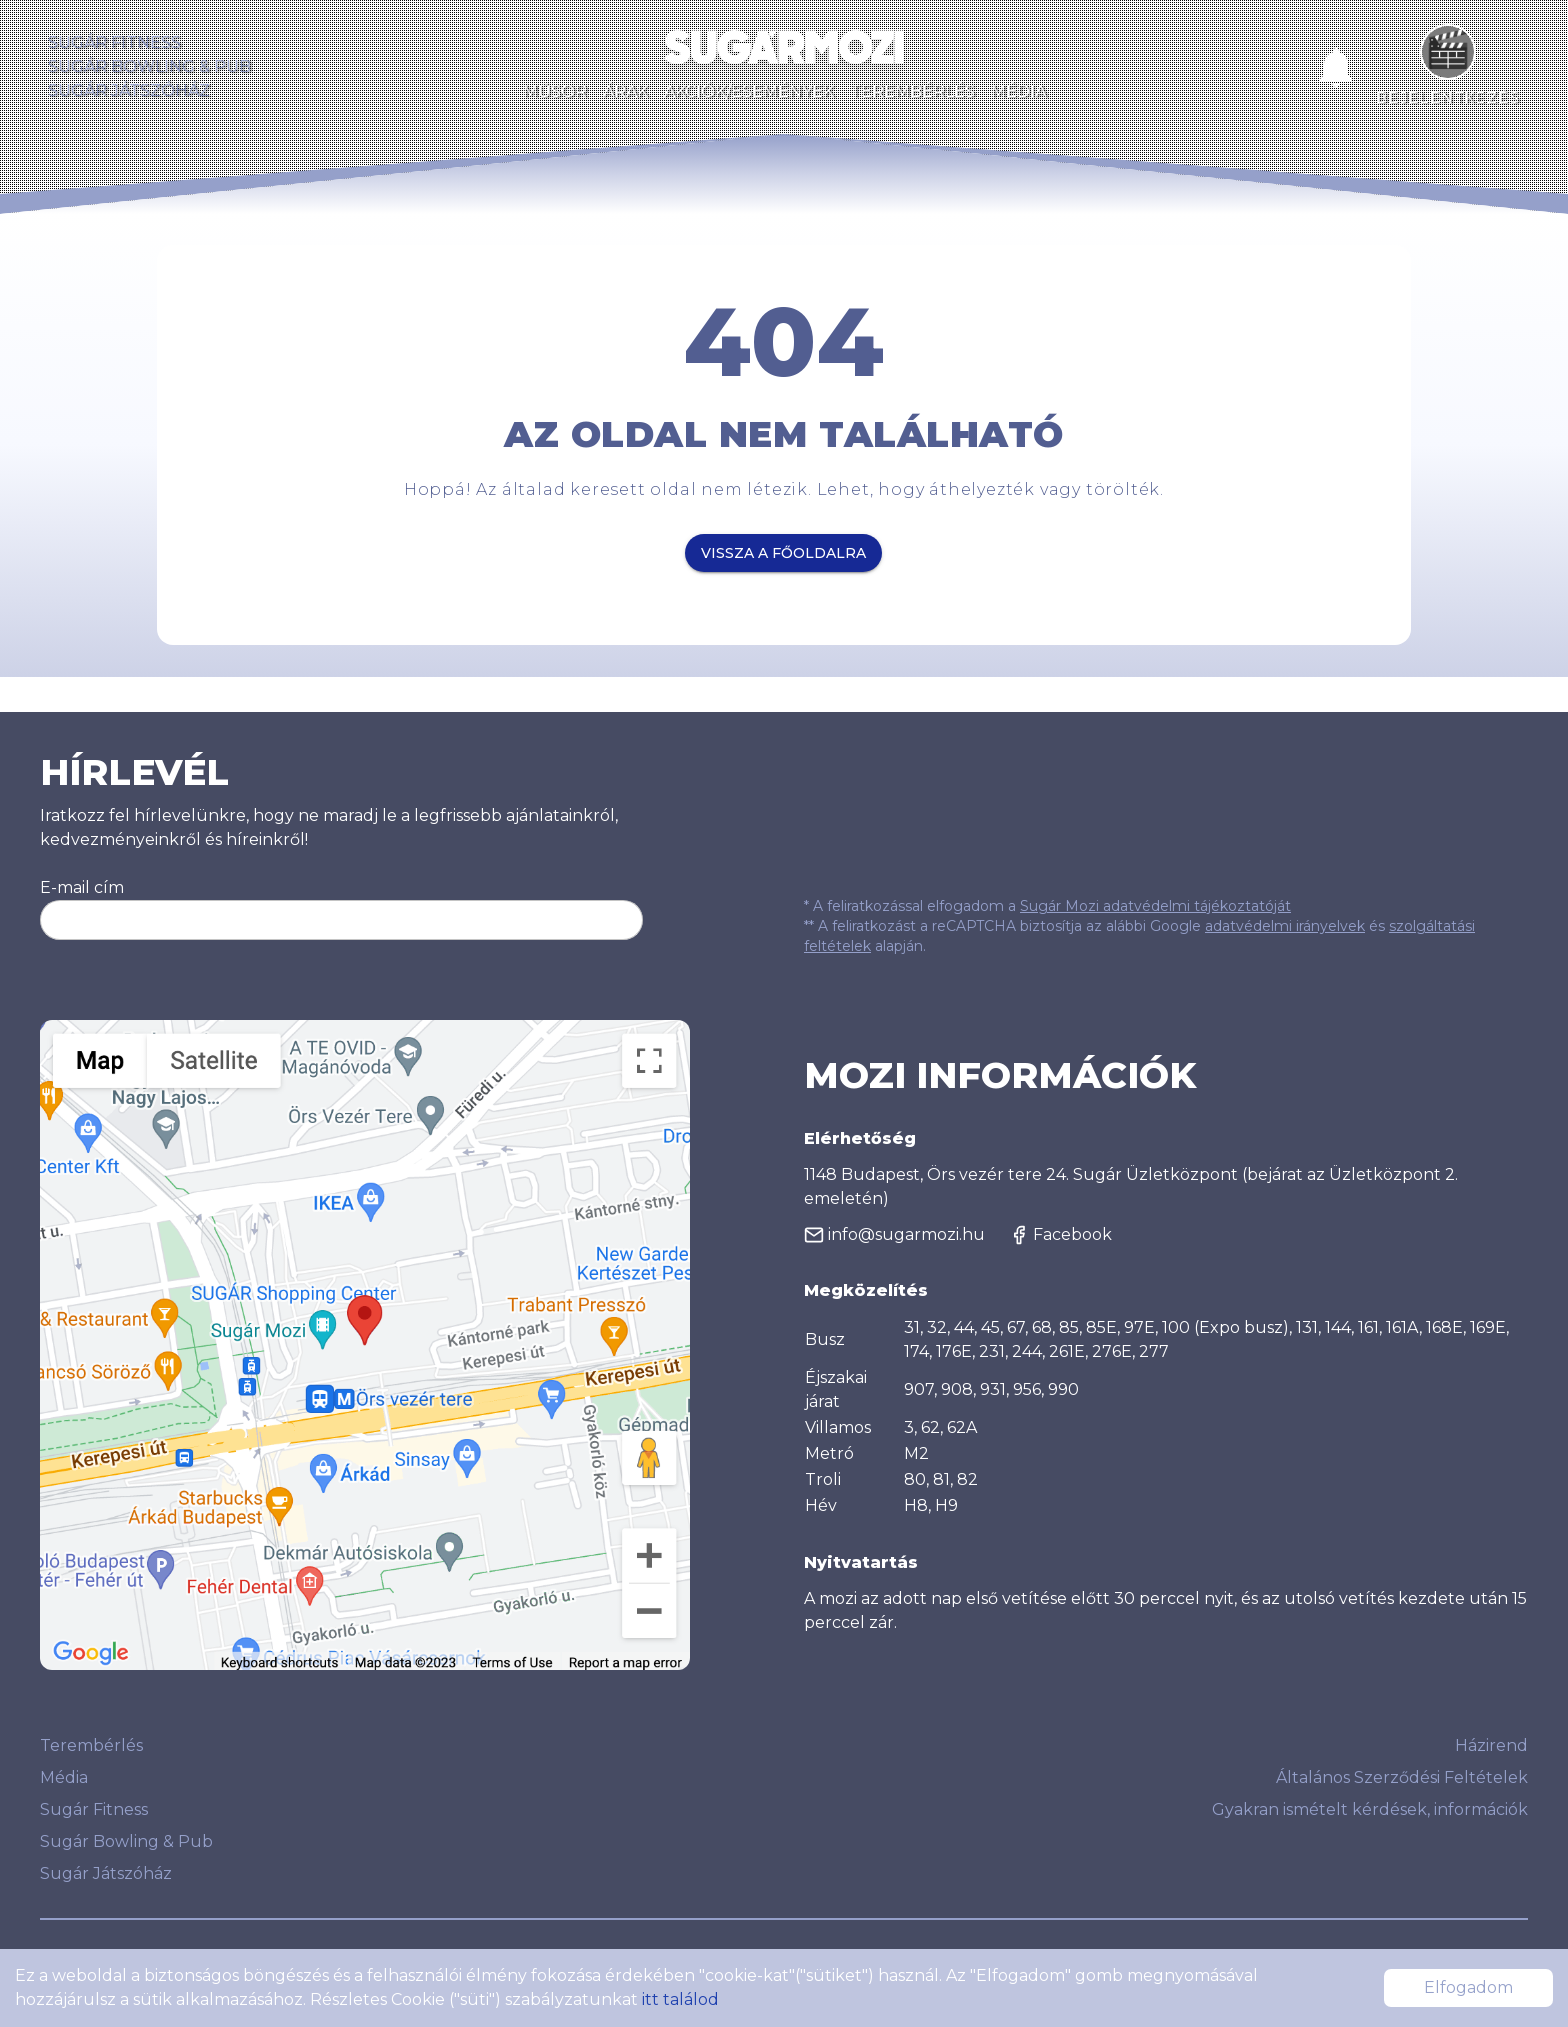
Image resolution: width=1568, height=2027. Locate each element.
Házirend (1491, 1745)
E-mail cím (82, 887)
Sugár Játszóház (129, 90)
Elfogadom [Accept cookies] (1468, 1987)
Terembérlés (912, 91)
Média (1018, 91)
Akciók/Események (749, 91)
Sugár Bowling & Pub (149, 66)
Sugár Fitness (114, 42)
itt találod (680, 1999)
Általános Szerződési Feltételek (1402, 1777)
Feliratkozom (574, 920)
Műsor (555, 91)
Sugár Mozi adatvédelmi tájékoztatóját (1155, 906)
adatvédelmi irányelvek (1285, 926)
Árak (625, 91)
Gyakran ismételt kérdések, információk (1370, 1809)
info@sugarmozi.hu (894, 1235)
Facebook (1060, 1235)
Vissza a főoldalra (783, 553)
